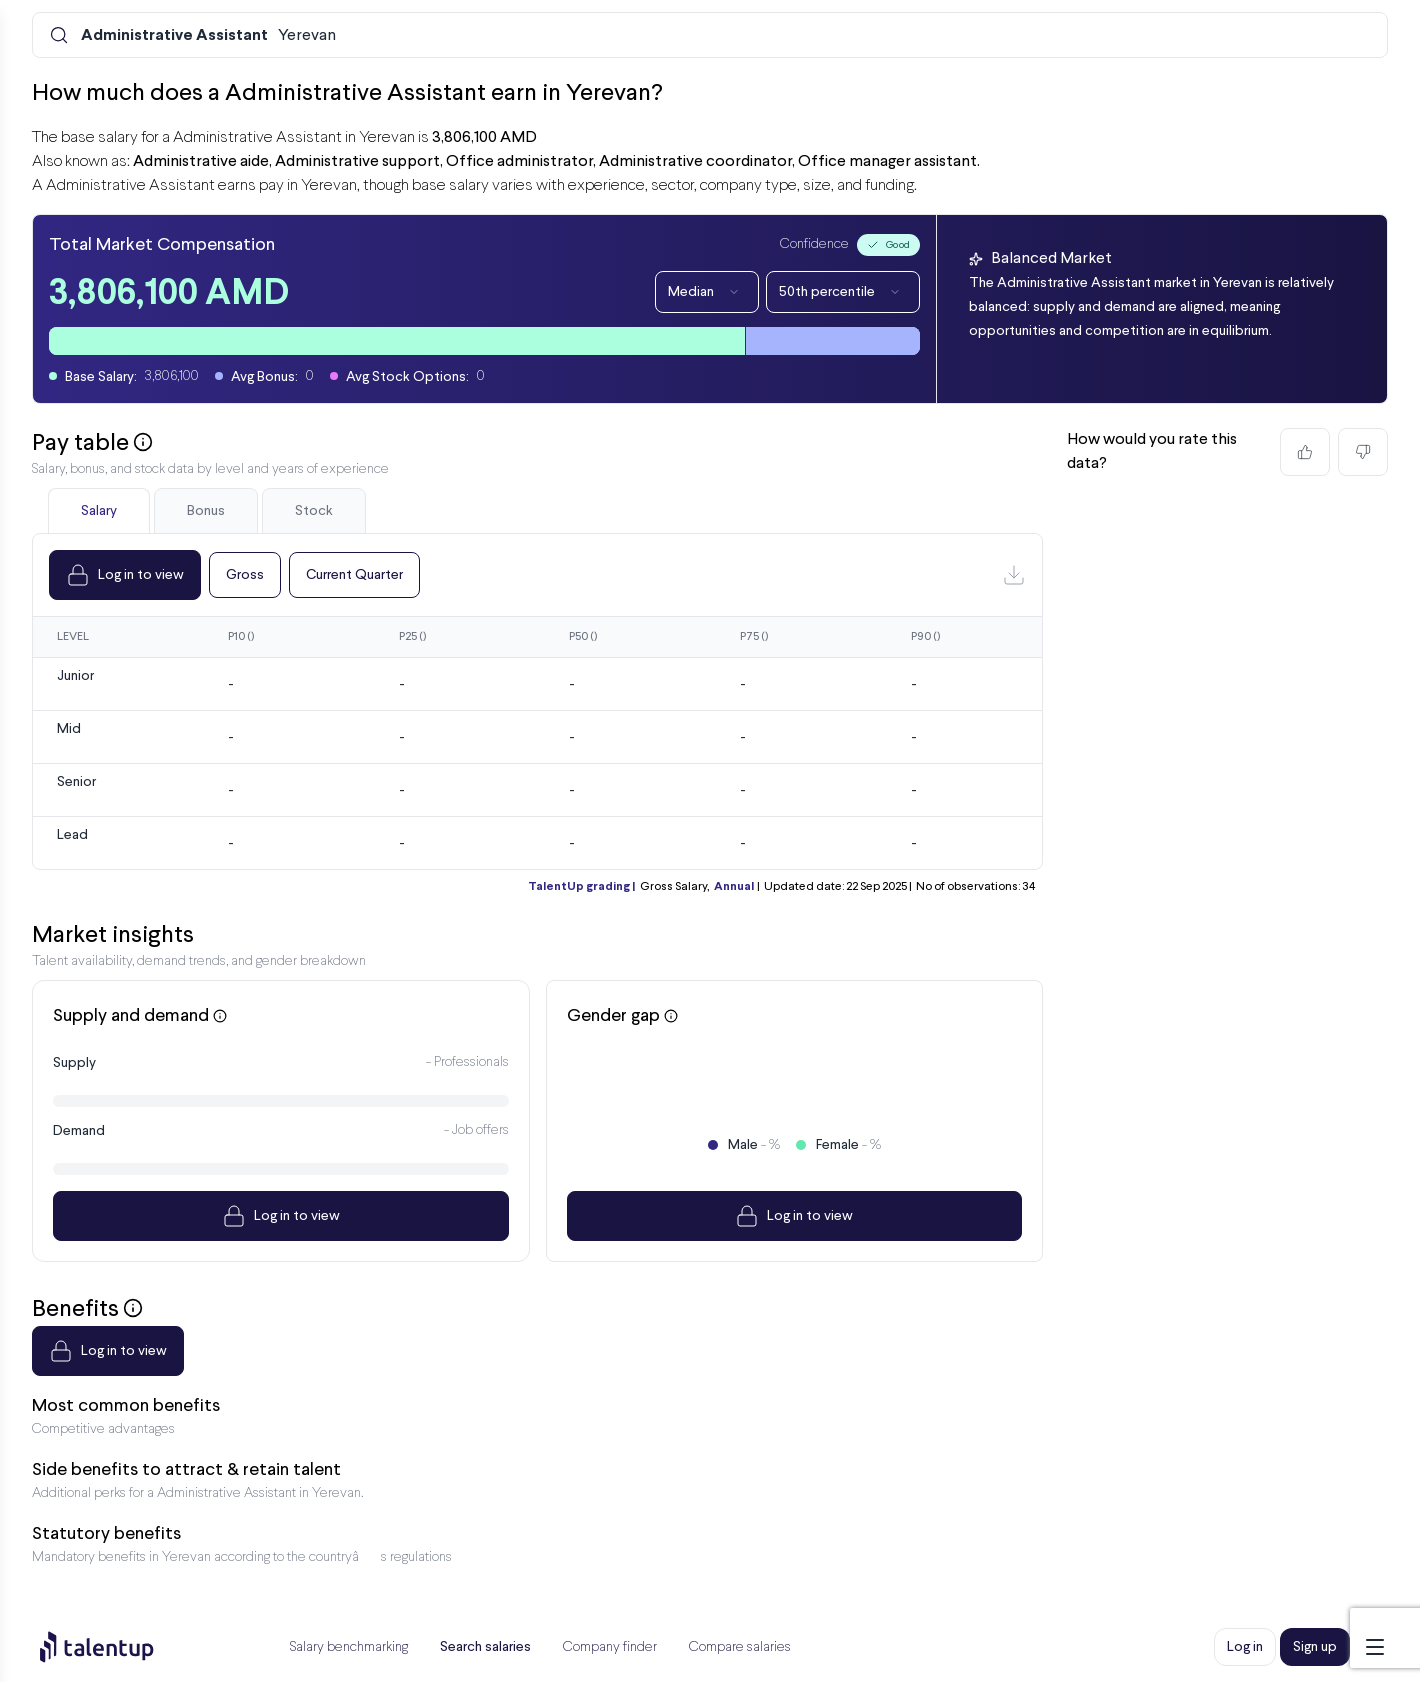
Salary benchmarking (349, 1647)
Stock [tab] (314, 511)
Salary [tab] (99, 511)
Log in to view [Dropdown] (125, 575)
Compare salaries (740, 1647)
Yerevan (208, 36)
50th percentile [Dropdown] (843, 292)
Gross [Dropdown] (245, 575)
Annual (734, 887)
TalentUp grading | (581, 887)
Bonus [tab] (206, 511)
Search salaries (485, 1647)
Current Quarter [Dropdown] (354, 575)
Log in (1245, 1647)
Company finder (610, 1647)
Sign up (1315, 1647)
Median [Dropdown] (707, 292)
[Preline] (113, 1647)
